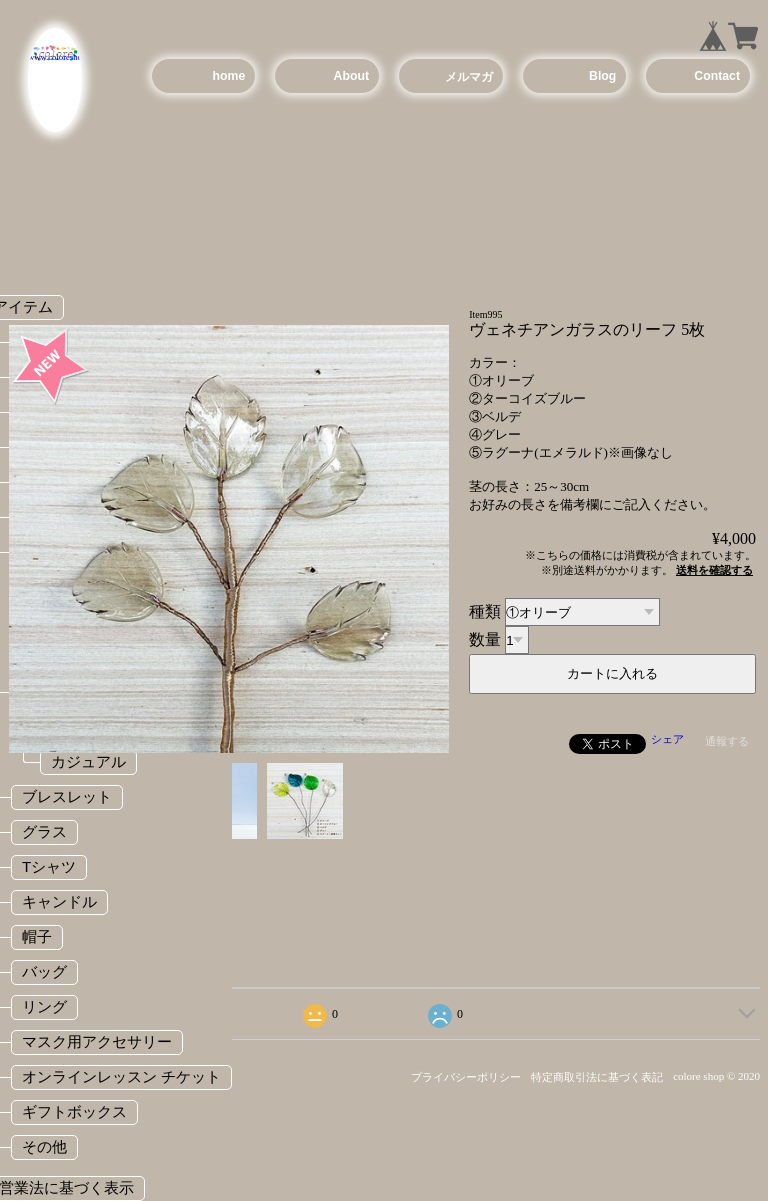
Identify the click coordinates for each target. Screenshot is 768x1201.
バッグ (44, 971)
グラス (44, 831)
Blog (602, 76)
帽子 (37, 936)
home (229, 76)
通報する (727, 741)
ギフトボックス (74, 1111)
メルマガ (469, 77)
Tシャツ (49, 866)
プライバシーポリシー (466, 1077)
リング (44, 1006)
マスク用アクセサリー (97, 1041)
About (351, 76)
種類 (485, 611)
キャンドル (59, 901)
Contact (717, 76)
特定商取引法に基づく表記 (597, 1077)
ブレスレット (67, 796)
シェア (667, 739)
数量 (485, 639)
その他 (44, 1146)
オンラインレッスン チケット (121, 1076)
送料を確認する (714, 570)
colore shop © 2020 (716, 1076)
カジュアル (88, 761)
